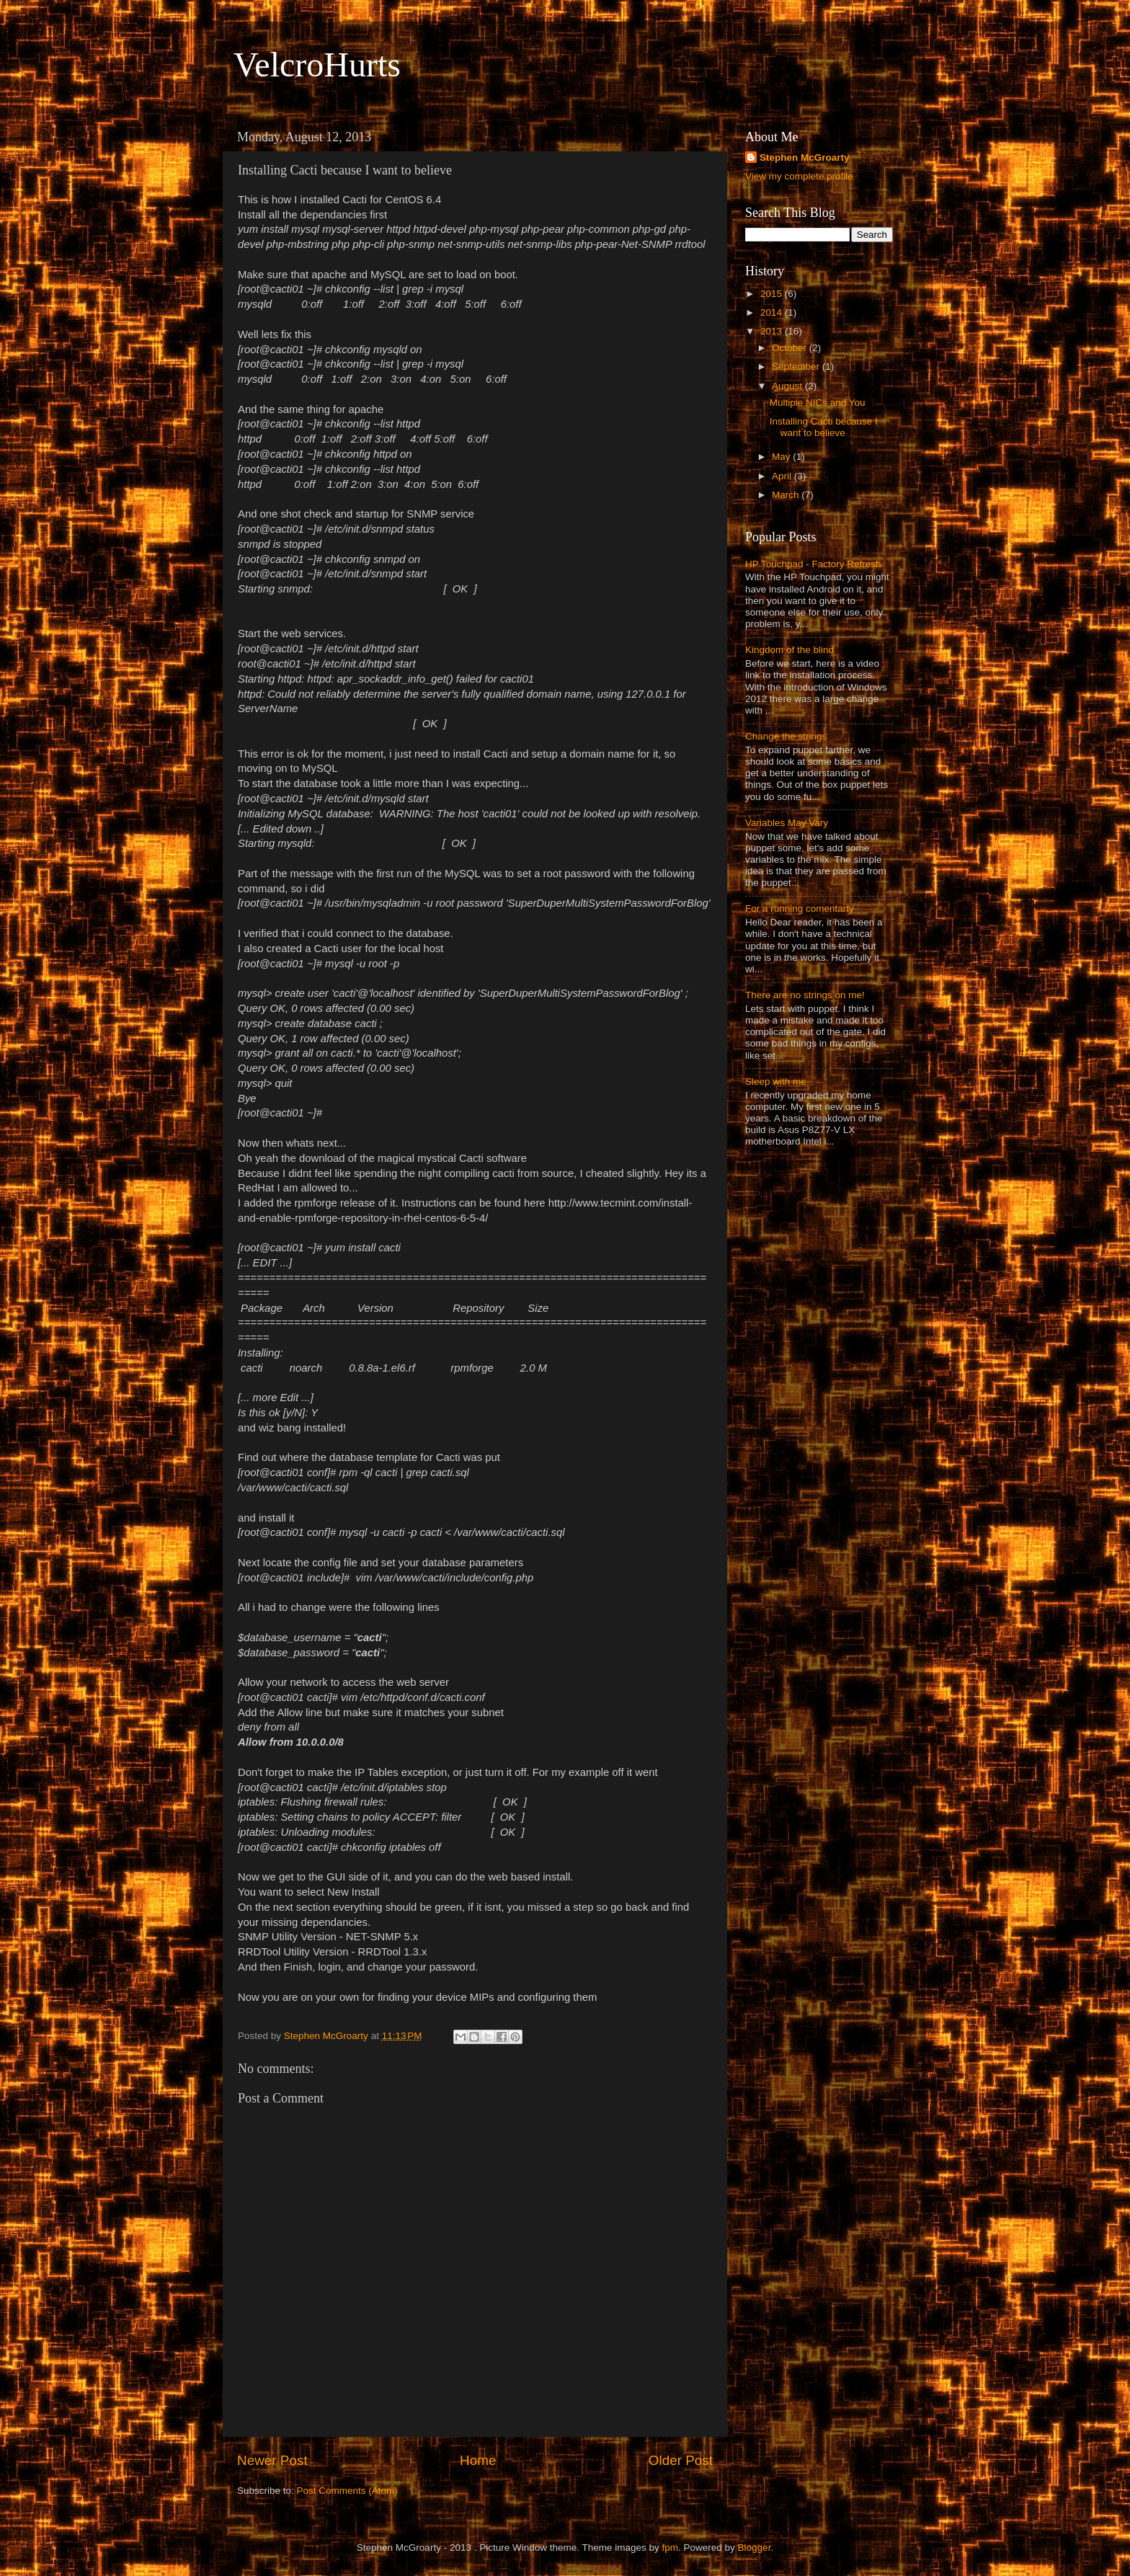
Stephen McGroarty (805, 157)
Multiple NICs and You (818, 402)
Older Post (681, 2460)
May (782, 456)
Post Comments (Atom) (347, 2490)
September (797, 366)
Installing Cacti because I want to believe (824, 427)
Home (478, 2460)
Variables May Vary (786, 822)
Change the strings (786, 736)
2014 (772, 312)
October (790, 347)
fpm (670, 2547)
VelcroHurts (317, 64)
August (788, 386)
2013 (772, 331)
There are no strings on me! (805, 995)
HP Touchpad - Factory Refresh (813, 564)
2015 (772, 293)
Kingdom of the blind (789, 649)
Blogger (754, 2547)
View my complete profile (799, 176)
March (786, 494)
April (783, 476)
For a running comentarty (799, 908)
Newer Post (272, 2460)
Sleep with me (775, 1081)
